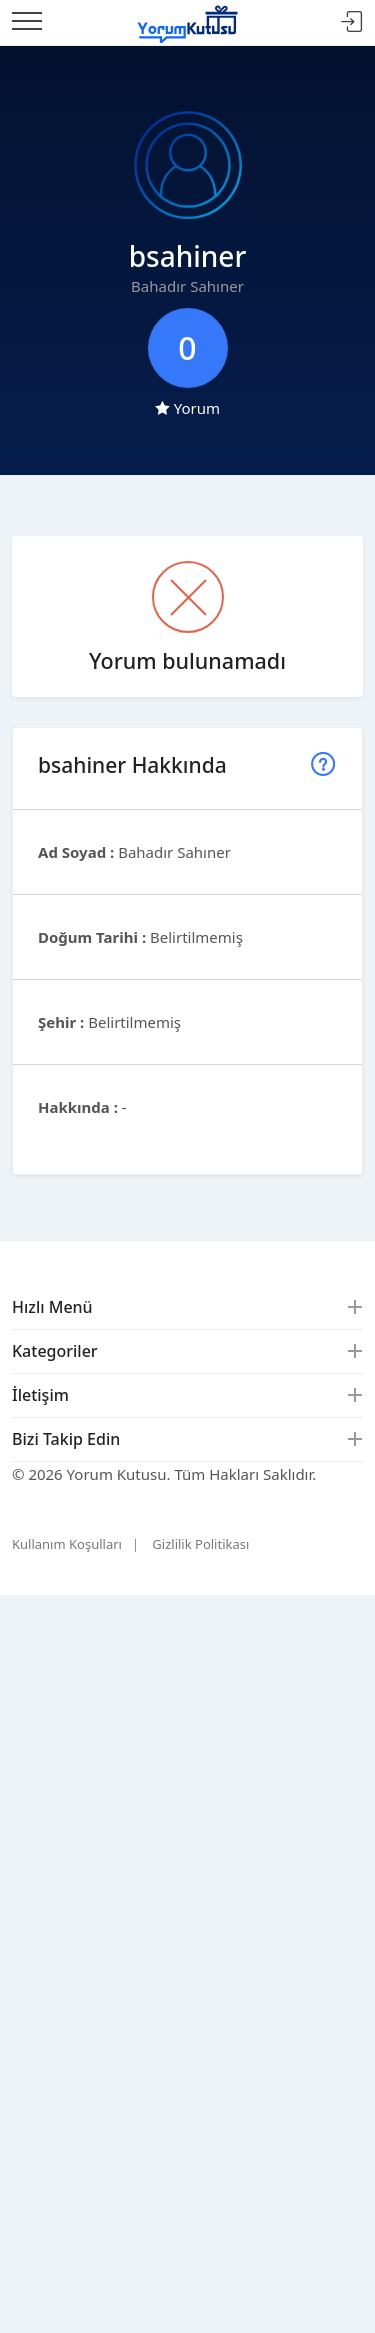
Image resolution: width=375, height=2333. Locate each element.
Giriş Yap (352, 22)
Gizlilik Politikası (200, 1544)
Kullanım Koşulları (67, 1544)
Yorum (187, 408)
